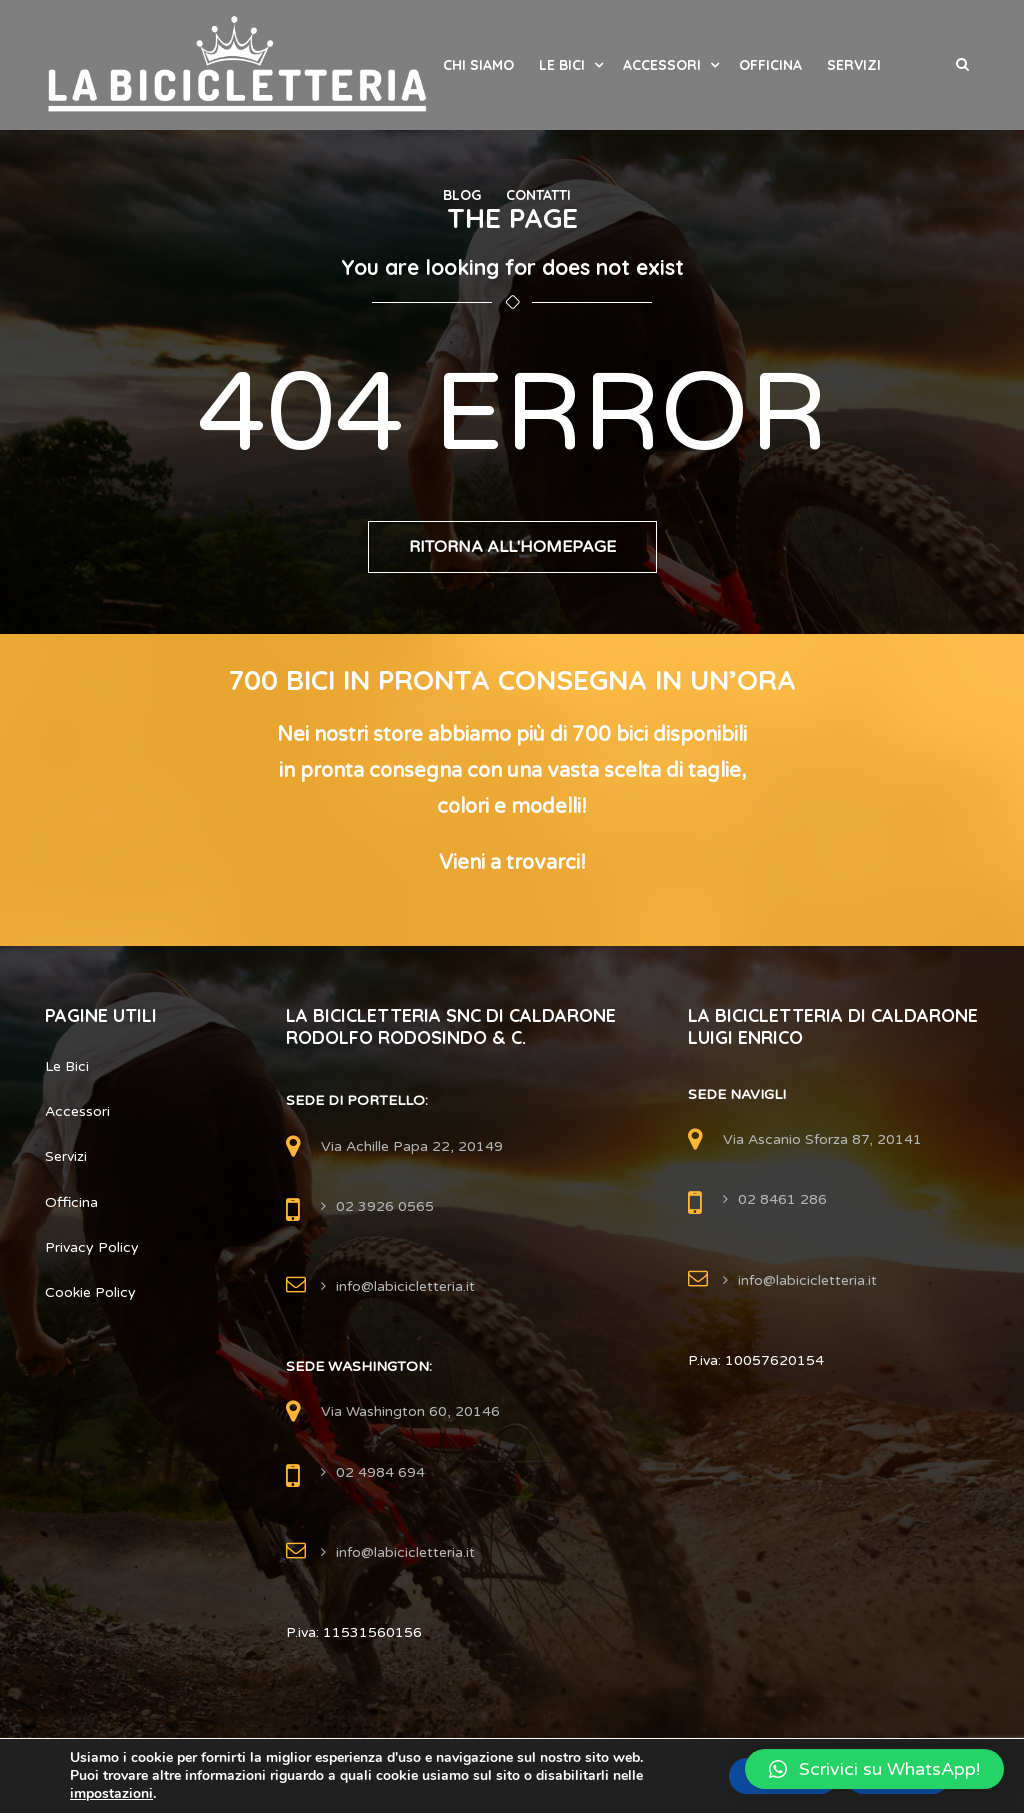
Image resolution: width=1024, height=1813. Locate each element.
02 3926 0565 (385, 1206)
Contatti (538, 195)
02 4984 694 (380, 1472)
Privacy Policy (92, 1247)
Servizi (854, 65)
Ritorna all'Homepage (512, 547)
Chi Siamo (478, 65)
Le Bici (562, 65)
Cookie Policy (90, 1292)
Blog (462, 195)
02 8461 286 (782, 1199)
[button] (874, 1769)
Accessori (662, 65)
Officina (770, 65)
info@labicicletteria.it (405, 1286)
